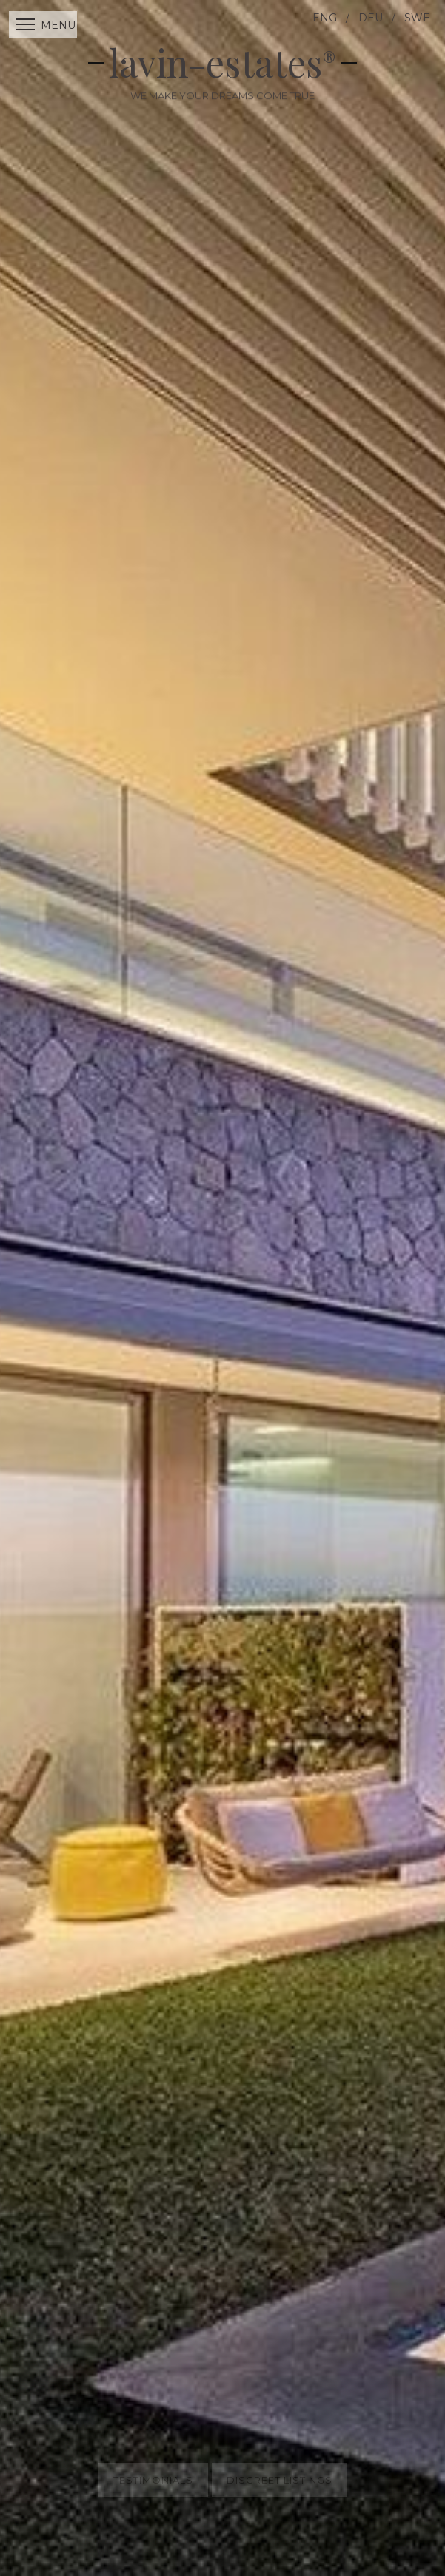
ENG (324, 17)
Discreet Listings (279, 2466)
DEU (370, 17)
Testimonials (153, 2466)
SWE (417, 17)
